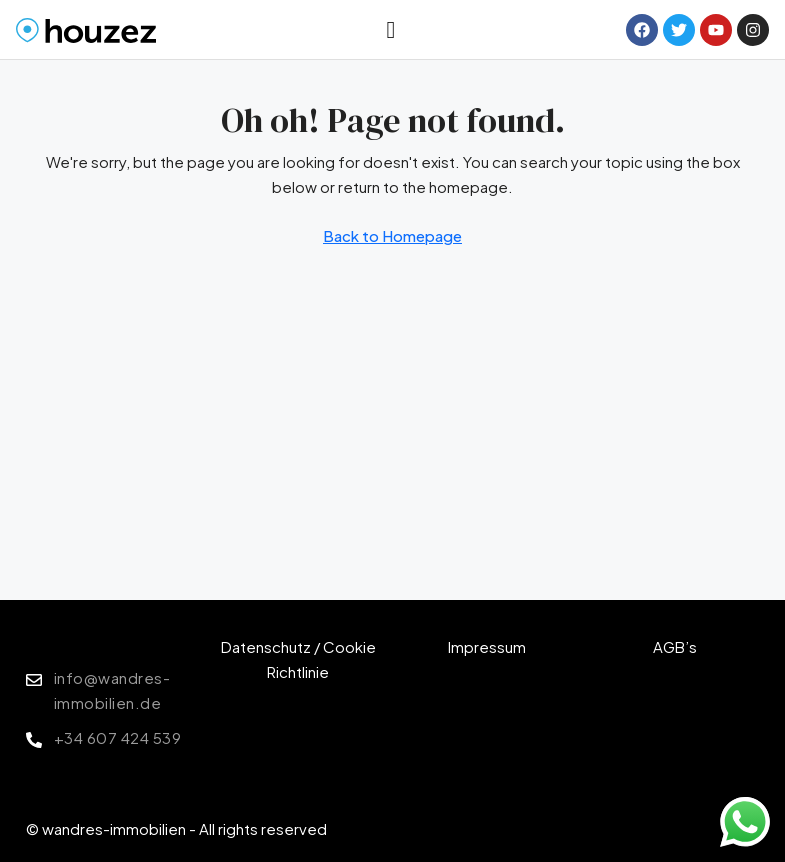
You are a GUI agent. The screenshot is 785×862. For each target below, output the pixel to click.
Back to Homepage (392, 235)
